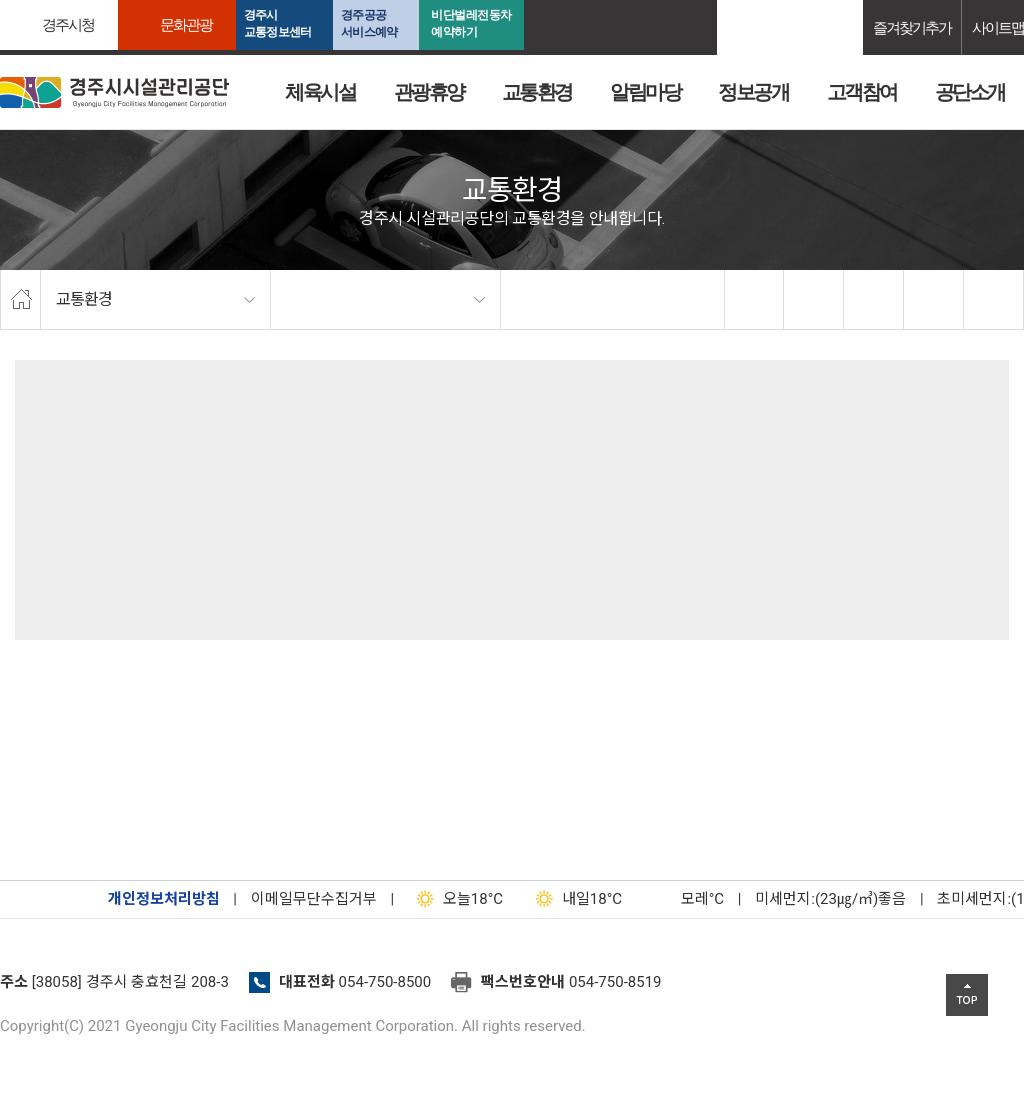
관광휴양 (429, 92)
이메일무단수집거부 (314, 899)
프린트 (994, 300)
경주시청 (68, 24)
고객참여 (862, 92)
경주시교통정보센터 (277, 23)
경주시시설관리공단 (114, 92)
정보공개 (753, 92)
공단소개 (970, 92)
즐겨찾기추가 (912, 27)
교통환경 (537, 92)
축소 (934, 300)
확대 (874, 300)
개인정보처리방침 (164, 899)
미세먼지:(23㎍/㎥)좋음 (830, 899)
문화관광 (186, 24)
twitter (814, 300)
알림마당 (645, 92)
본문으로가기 (45, 0)
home (20, 300)
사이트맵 (998, 27)
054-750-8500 (385, 982)
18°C (455, 899)
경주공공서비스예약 (369, 23)
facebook (755, 300)
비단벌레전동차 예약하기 (471, 23)
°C (685, 899)
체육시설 (320, 92)
